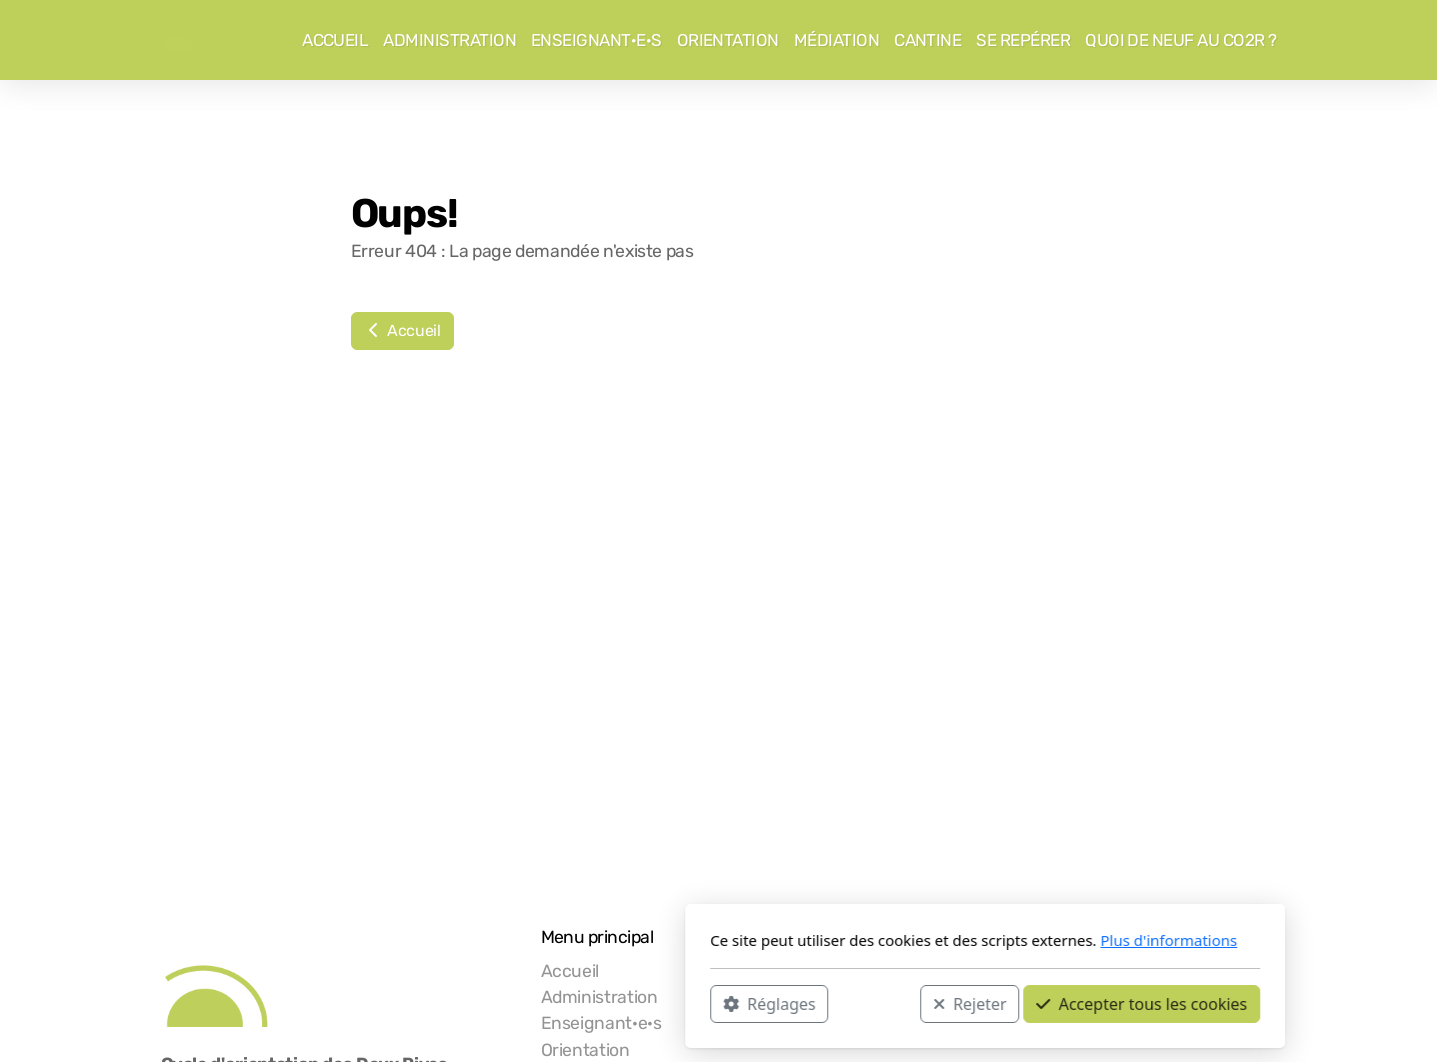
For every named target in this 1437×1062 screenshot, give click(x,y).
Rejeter (703, 1003)
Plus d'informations (902, 940)
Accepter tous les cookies (875, 1003)
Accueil (402, 330)
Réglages (503, 1003)
